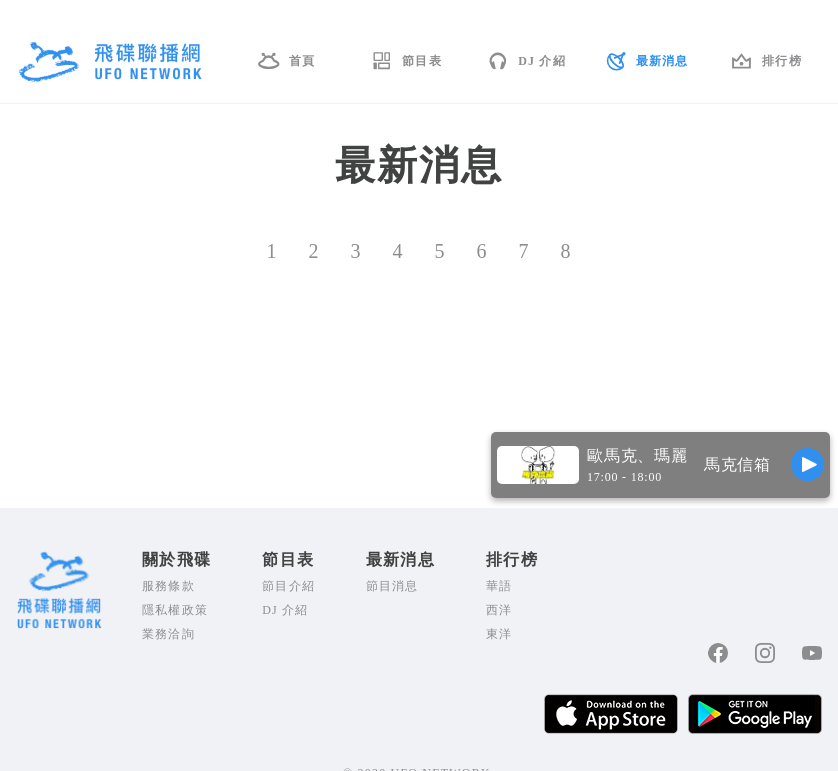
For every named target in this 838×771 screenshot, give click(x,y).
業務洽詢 (168, 634)
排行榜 (782, 61)
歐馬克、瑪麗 (637, 455)
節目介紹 (288, 586)
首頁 (302, 61)
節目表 (422, 61)
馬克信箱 (737, 464)
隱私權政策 (175, 610)
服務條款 (168, 586)
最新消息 (662, 61)
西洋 (499, 610)
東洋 (499, 634)
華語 (499, 586)
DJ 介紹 (542, 61)
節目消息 (392, 586)
